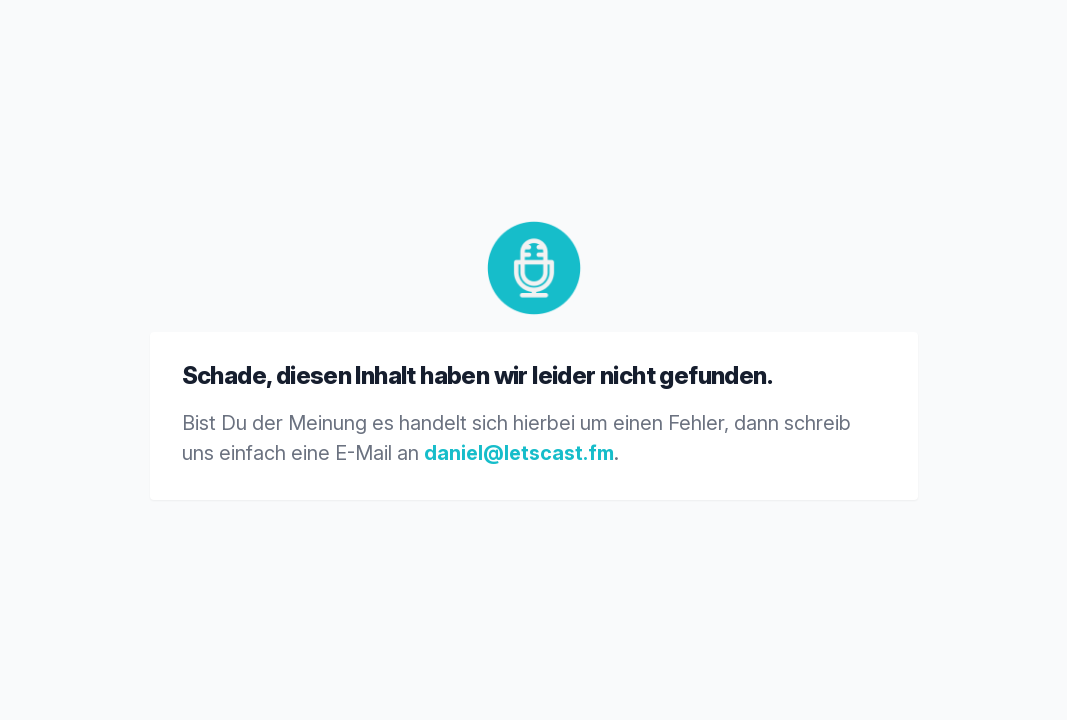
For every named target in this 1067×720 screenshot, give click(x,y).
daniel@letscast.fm (519, 453)
